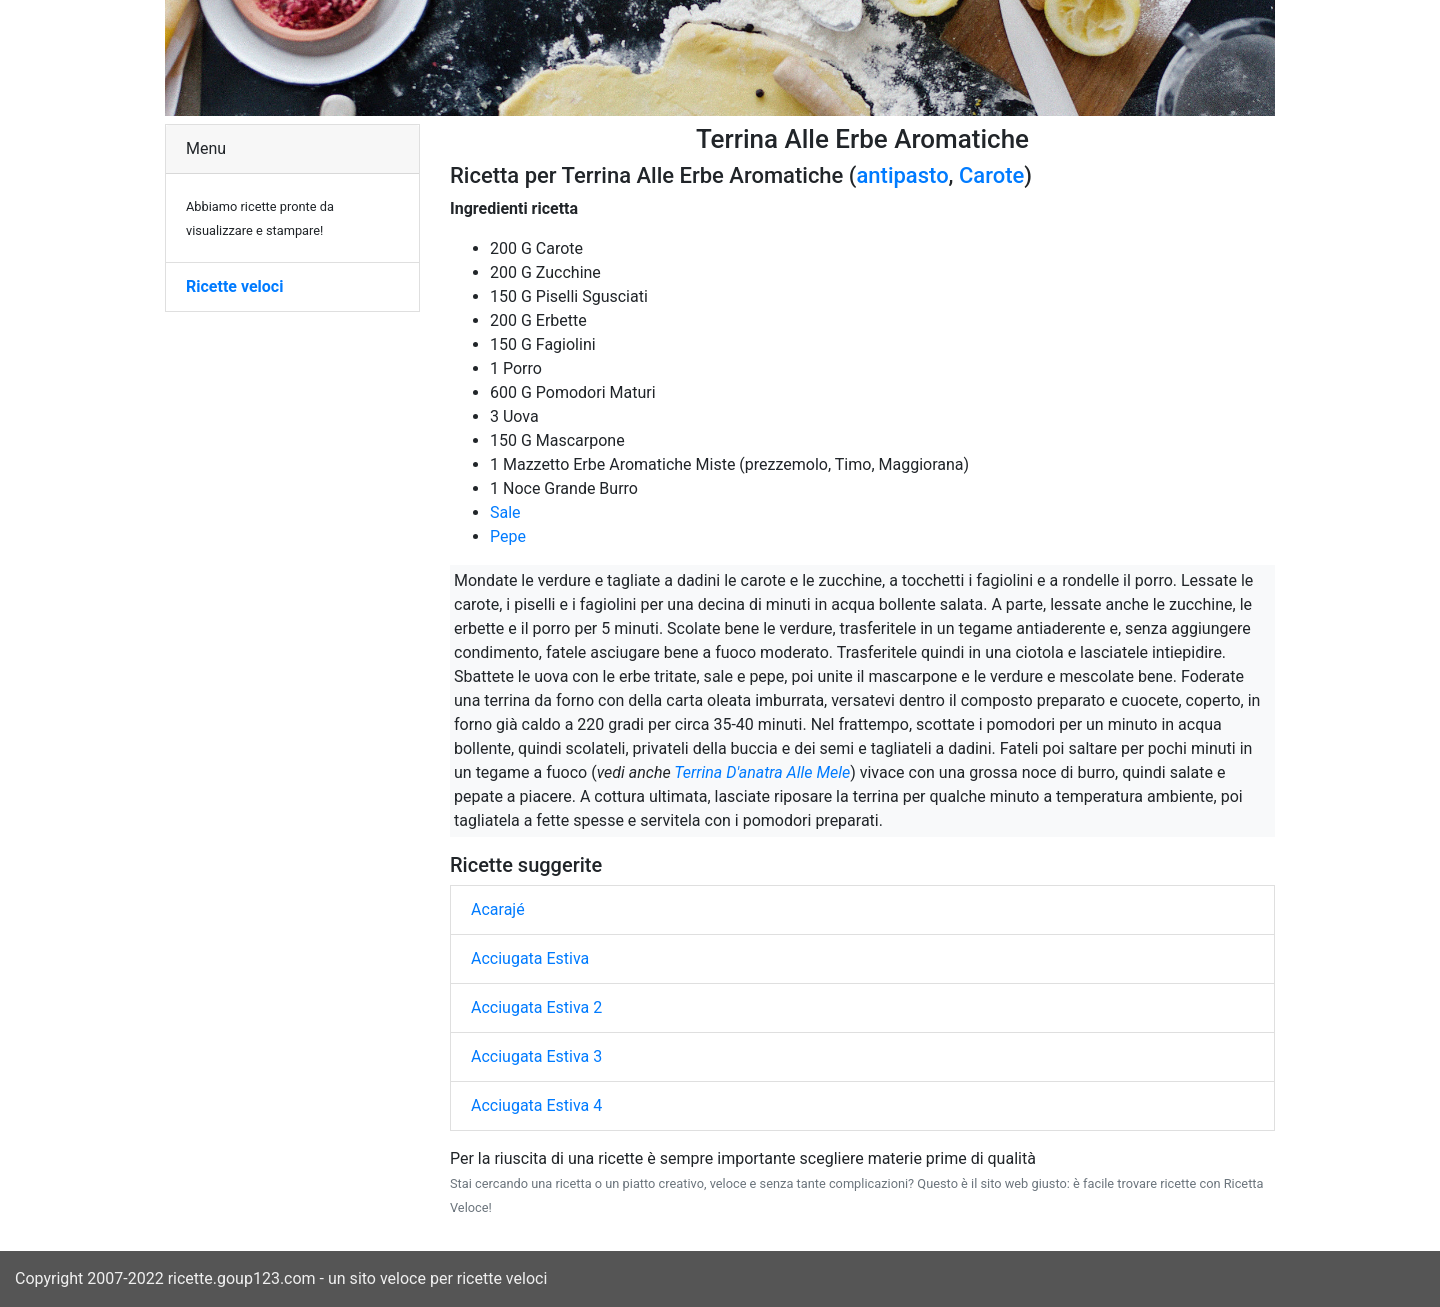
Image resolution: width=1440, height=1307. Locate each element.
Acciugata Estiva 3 (536, 1056)
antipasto (902, 175)
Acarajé (498, 909)
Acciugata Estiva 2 (536, 1007)
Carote (991, 175)
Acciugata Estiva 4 (536, 1105)
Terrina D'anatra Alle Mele (762, 772)
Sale (505, 512)
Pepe (508, 536)
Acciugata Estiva (530, 958)
